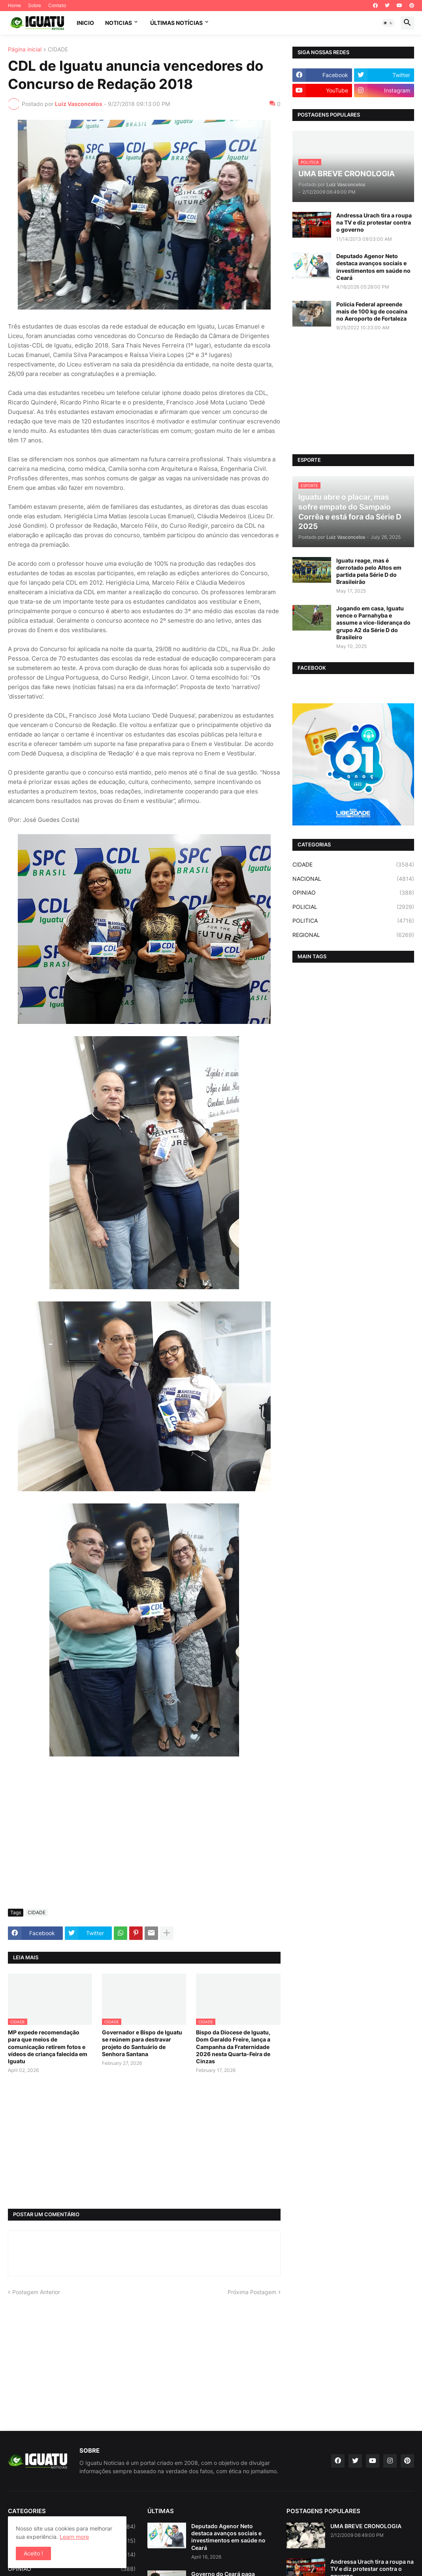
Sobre (34, 5)
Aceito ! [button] (33, 2553)
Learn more (74, 2536)
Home (14, 5)
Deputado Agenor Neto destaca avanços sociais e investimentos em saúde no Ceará (373, 267)
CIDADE (58, 50)
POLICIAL (353, 907)
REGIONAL (353, 935)
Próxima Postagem (252, 2292)
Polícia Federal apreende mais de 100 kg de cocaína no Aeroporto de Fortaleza (371, 311)
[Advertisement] (144, 1843)
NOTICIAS (118, 22)
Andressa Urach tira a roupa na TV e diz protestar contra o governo (374, 222)
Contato (57, 5)
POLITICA (353, 921)
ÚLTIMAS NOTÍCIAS (176, 22)
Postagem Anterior (36, 2292)
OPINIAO (353, 893)
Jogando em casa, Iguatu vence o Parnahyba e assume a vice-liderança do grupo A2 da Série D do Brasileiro (373, 622)
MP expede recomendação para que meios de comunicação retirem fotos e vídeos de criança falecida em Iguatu (47, 2046)
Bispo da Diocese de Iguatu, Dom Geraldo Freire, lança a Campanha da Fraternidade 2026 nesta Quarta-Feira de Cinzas (233, 2046)
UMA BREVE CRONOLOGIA (365, 2526)
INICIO (85, 22)
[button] (388, 23)
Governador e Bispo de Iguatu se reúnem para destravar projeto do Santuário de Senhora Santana (142, 2043)
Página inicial (24, 50)
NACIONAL (353, 879)
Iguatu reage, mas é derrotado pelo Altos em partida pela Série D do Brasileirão (368, 571)
